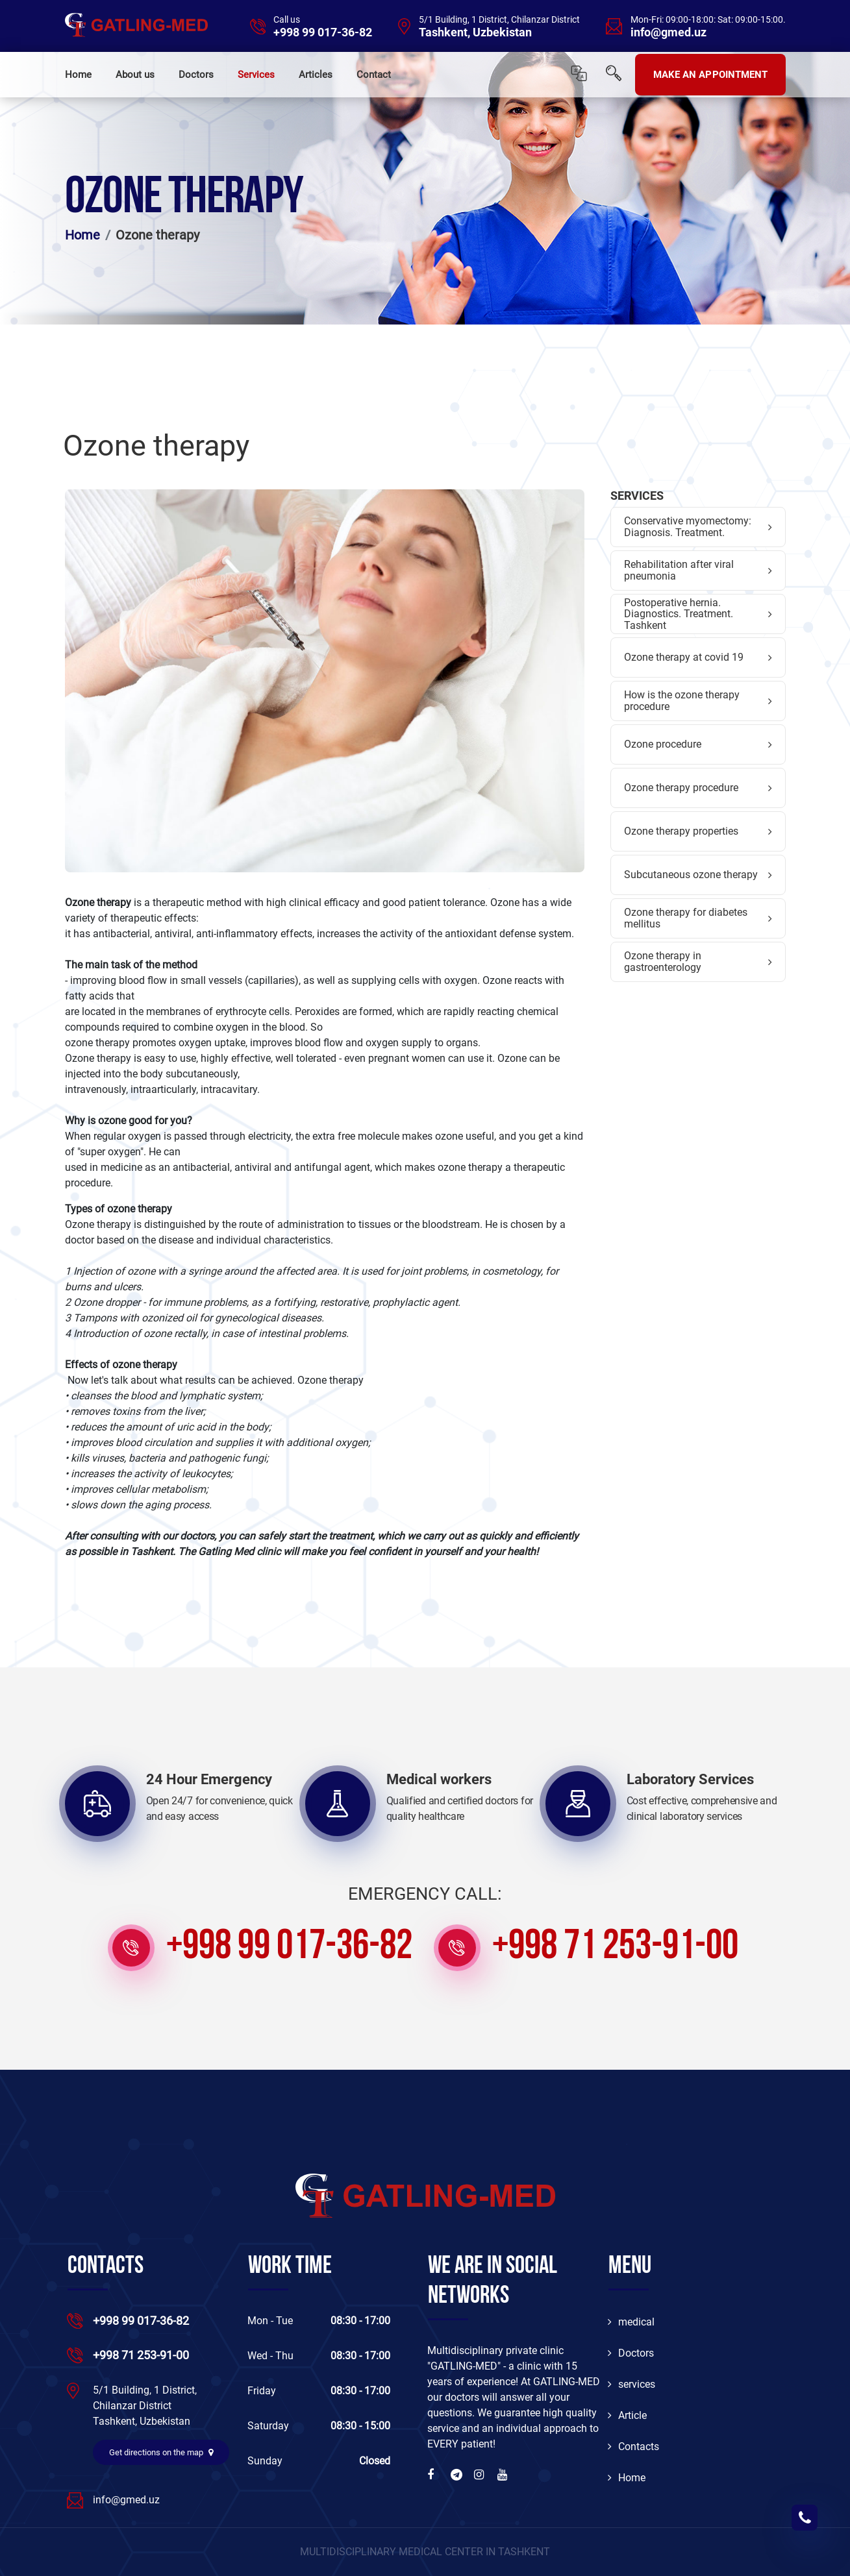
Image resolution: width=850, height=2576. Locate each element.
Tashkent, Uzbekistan (475, 32)
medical (631, 2322)
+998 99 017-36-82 (322, 32)
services (631, 2384)
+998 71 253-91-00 (615, 1948)
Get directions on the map (161, 2452)
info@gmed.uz (668, 32)
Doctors (196, 74)
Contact (373, 74)
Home (78, 74)
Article (627, 2415)
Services (256, 74)
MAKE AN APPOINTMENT (710, 74)
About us (135, 74)
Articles (315, 74)
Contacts (633, 2446)
